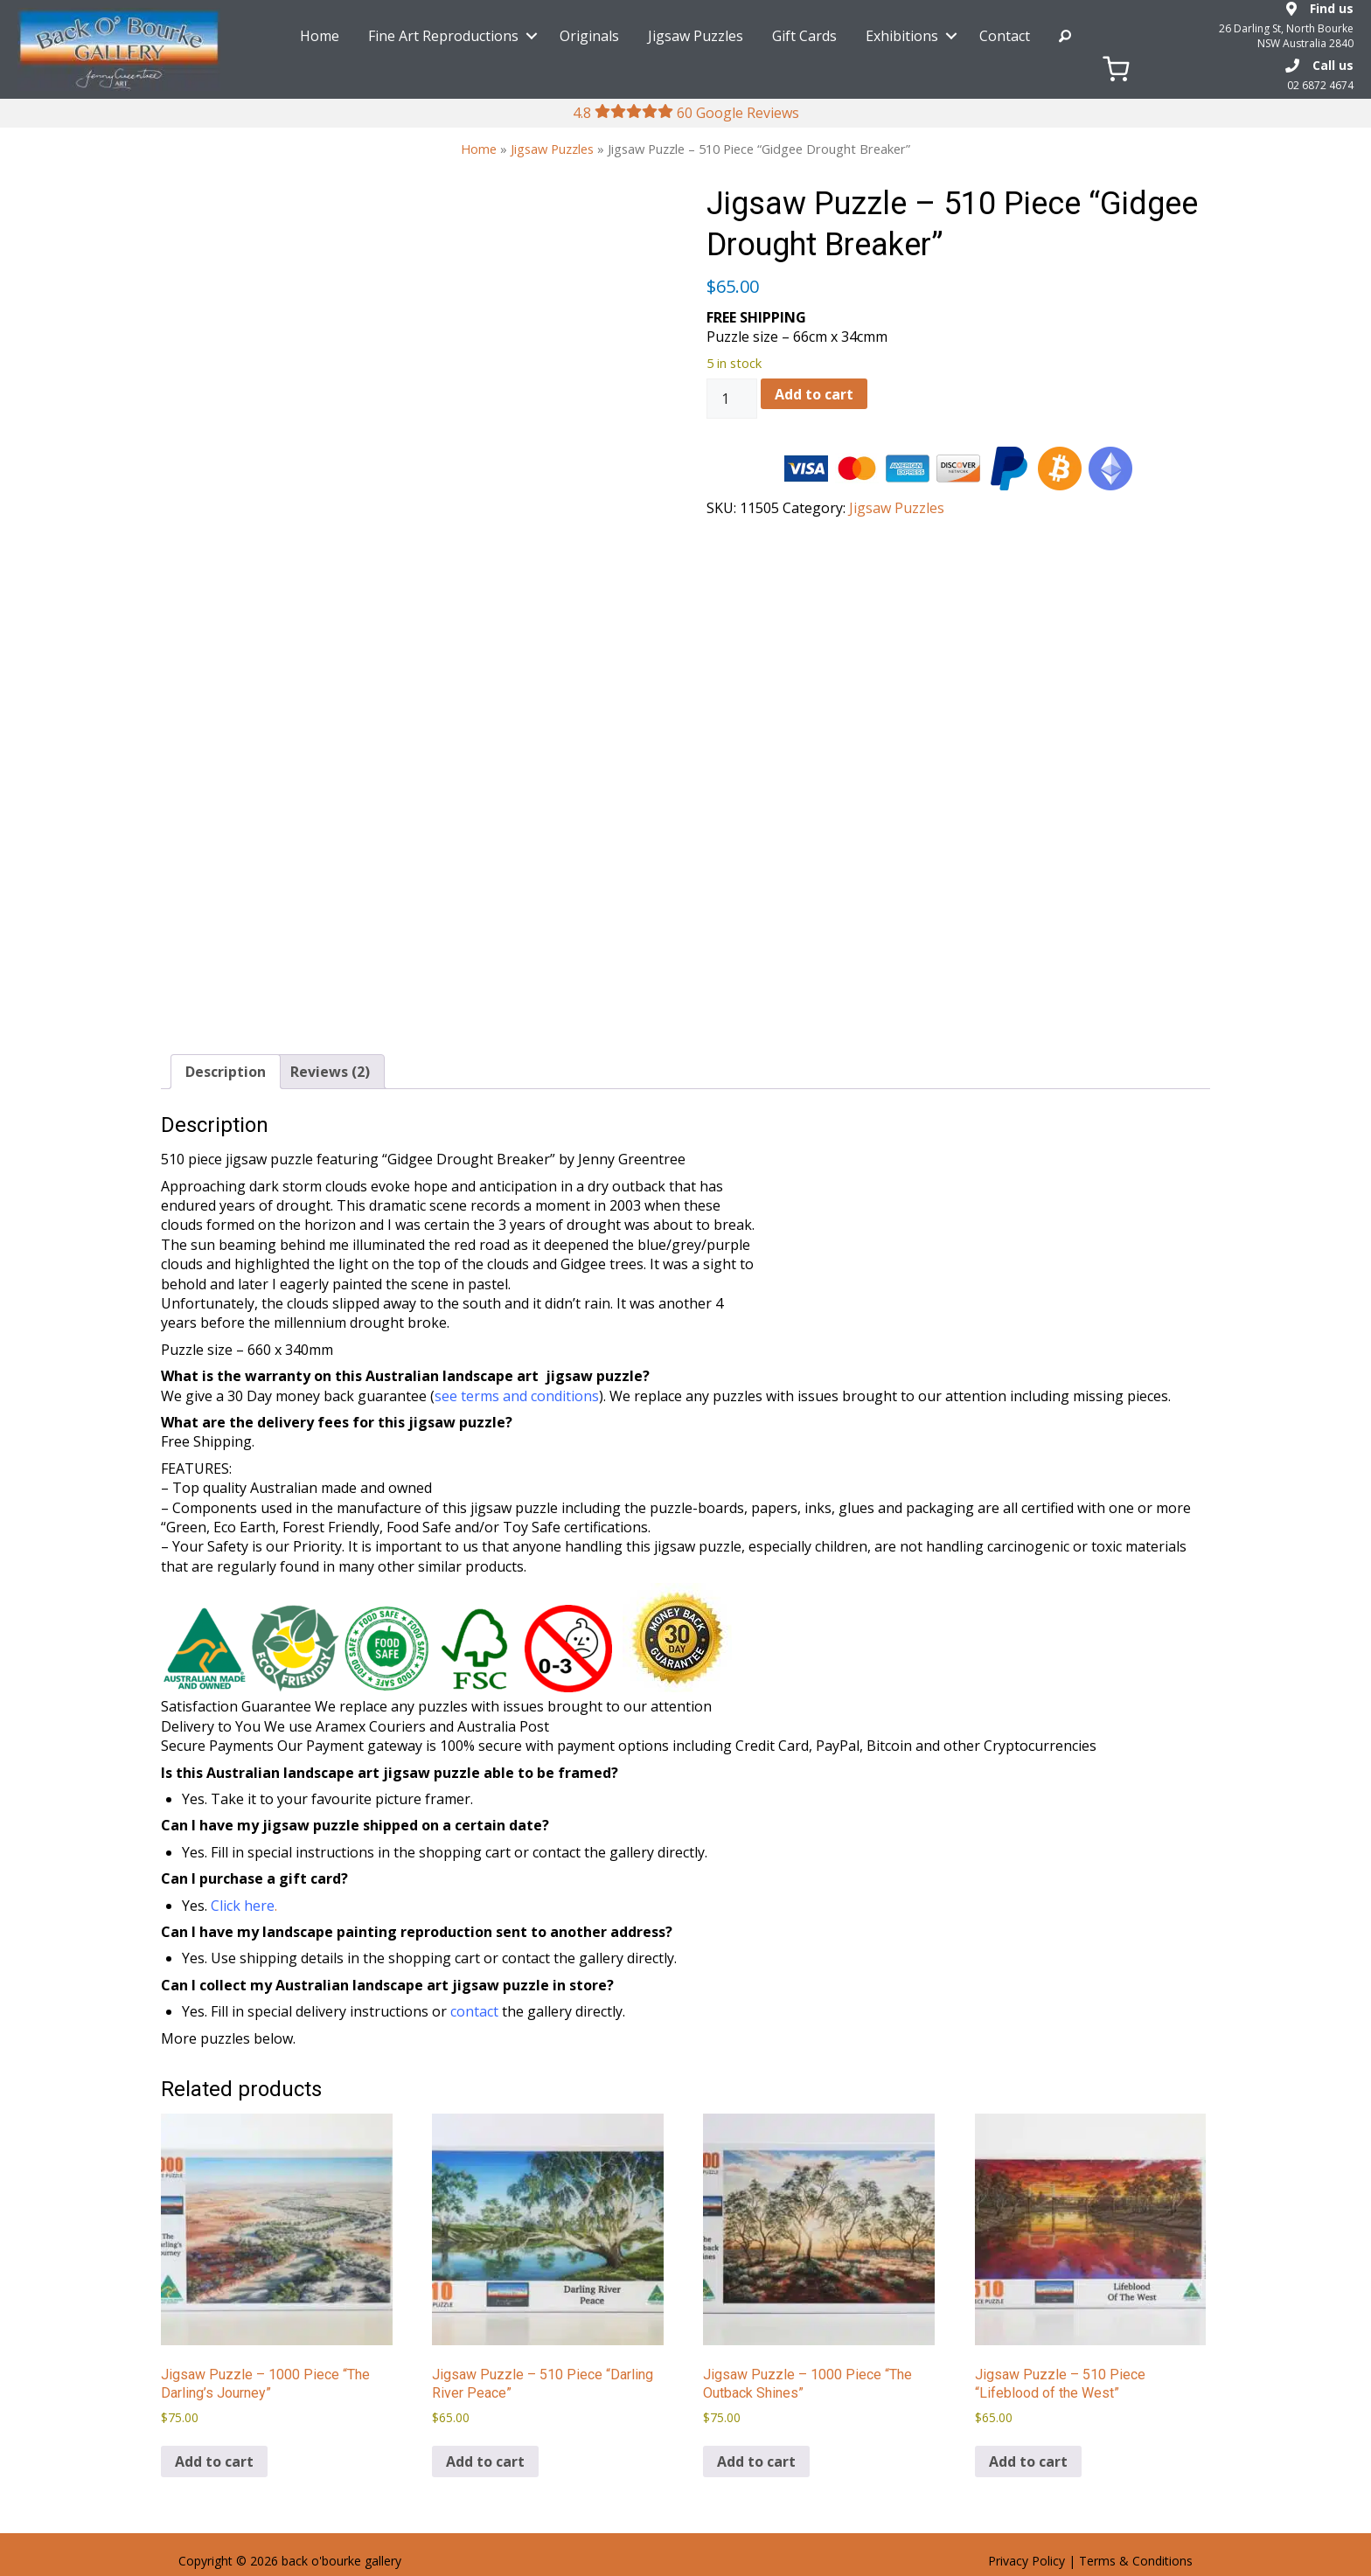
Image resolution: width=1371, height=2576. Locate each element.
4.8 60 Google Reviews (686, 112)
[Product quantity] (731, 398)
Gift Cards (804, 35)
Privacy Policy (1026, 2560)
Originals (589, 35)
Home (319, 35)
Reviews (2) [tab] (330, 1071)
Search (1065, 36)
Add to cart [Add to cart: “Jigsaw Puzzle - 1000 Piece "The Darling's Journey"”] (214, 2461)
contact (474, 2011)
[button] (531, 35)
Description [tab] (225, 1071)
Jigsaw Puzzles (695, 35)
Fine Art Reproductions (443, 35)
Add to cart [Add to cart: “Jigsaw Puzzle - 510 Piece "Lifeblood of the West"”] (1028, 2461)
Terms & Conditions (1136, 2560)
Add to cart (814, 394)
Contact (1004, 35)
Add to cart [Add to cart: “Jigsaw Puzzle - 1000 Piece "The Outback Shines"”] (756, 2461)
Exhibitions (902, 35)
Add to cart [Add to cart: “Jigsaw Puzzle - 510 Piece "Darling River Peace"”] (485, 2461)
